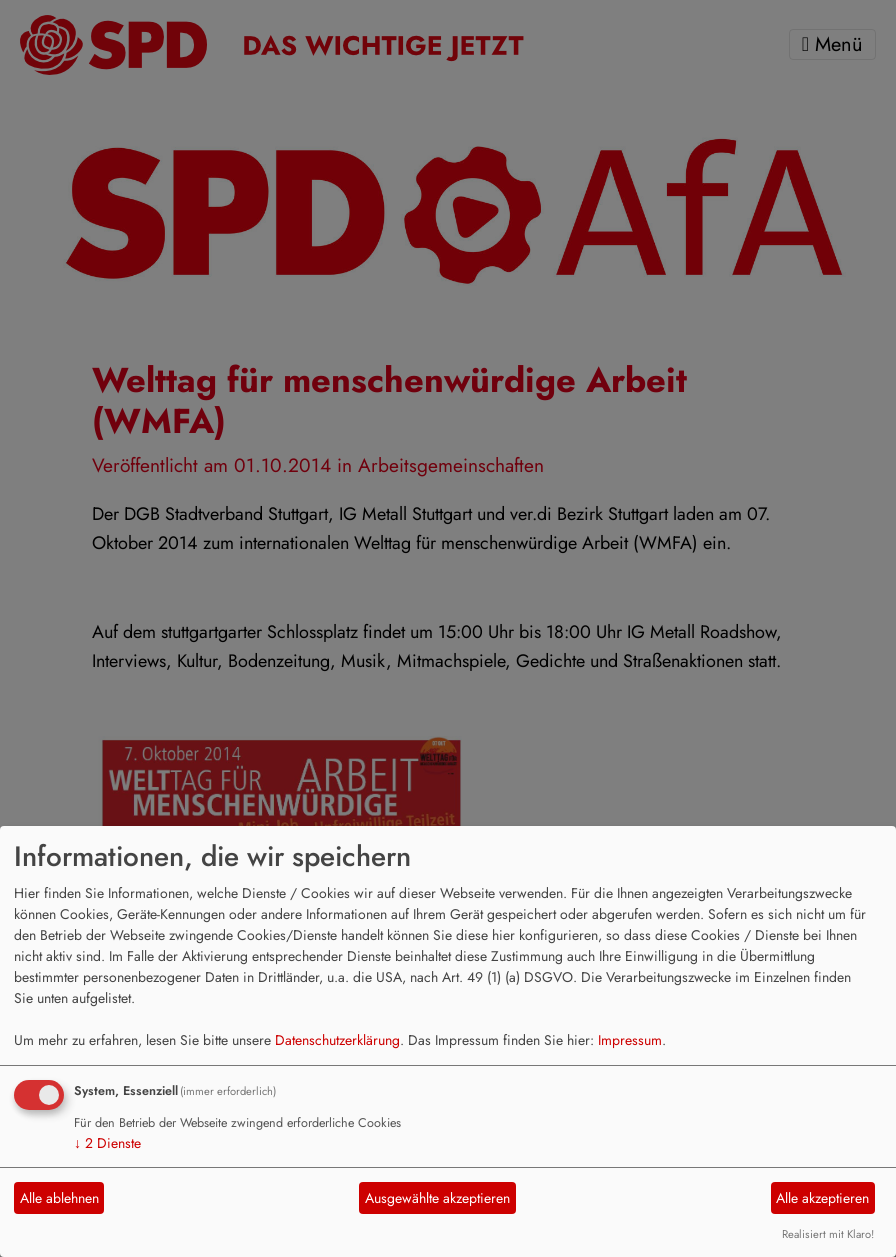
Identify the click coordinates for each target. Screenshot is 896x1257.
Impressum (630, 1040)
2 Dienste (107, 1143)
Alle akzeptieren (822, 1198)
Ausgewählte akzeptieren (437, 1198)
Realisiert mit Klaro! (828, 1234)
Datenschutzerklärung (337, 1040)
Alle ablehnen (59, 1198)
